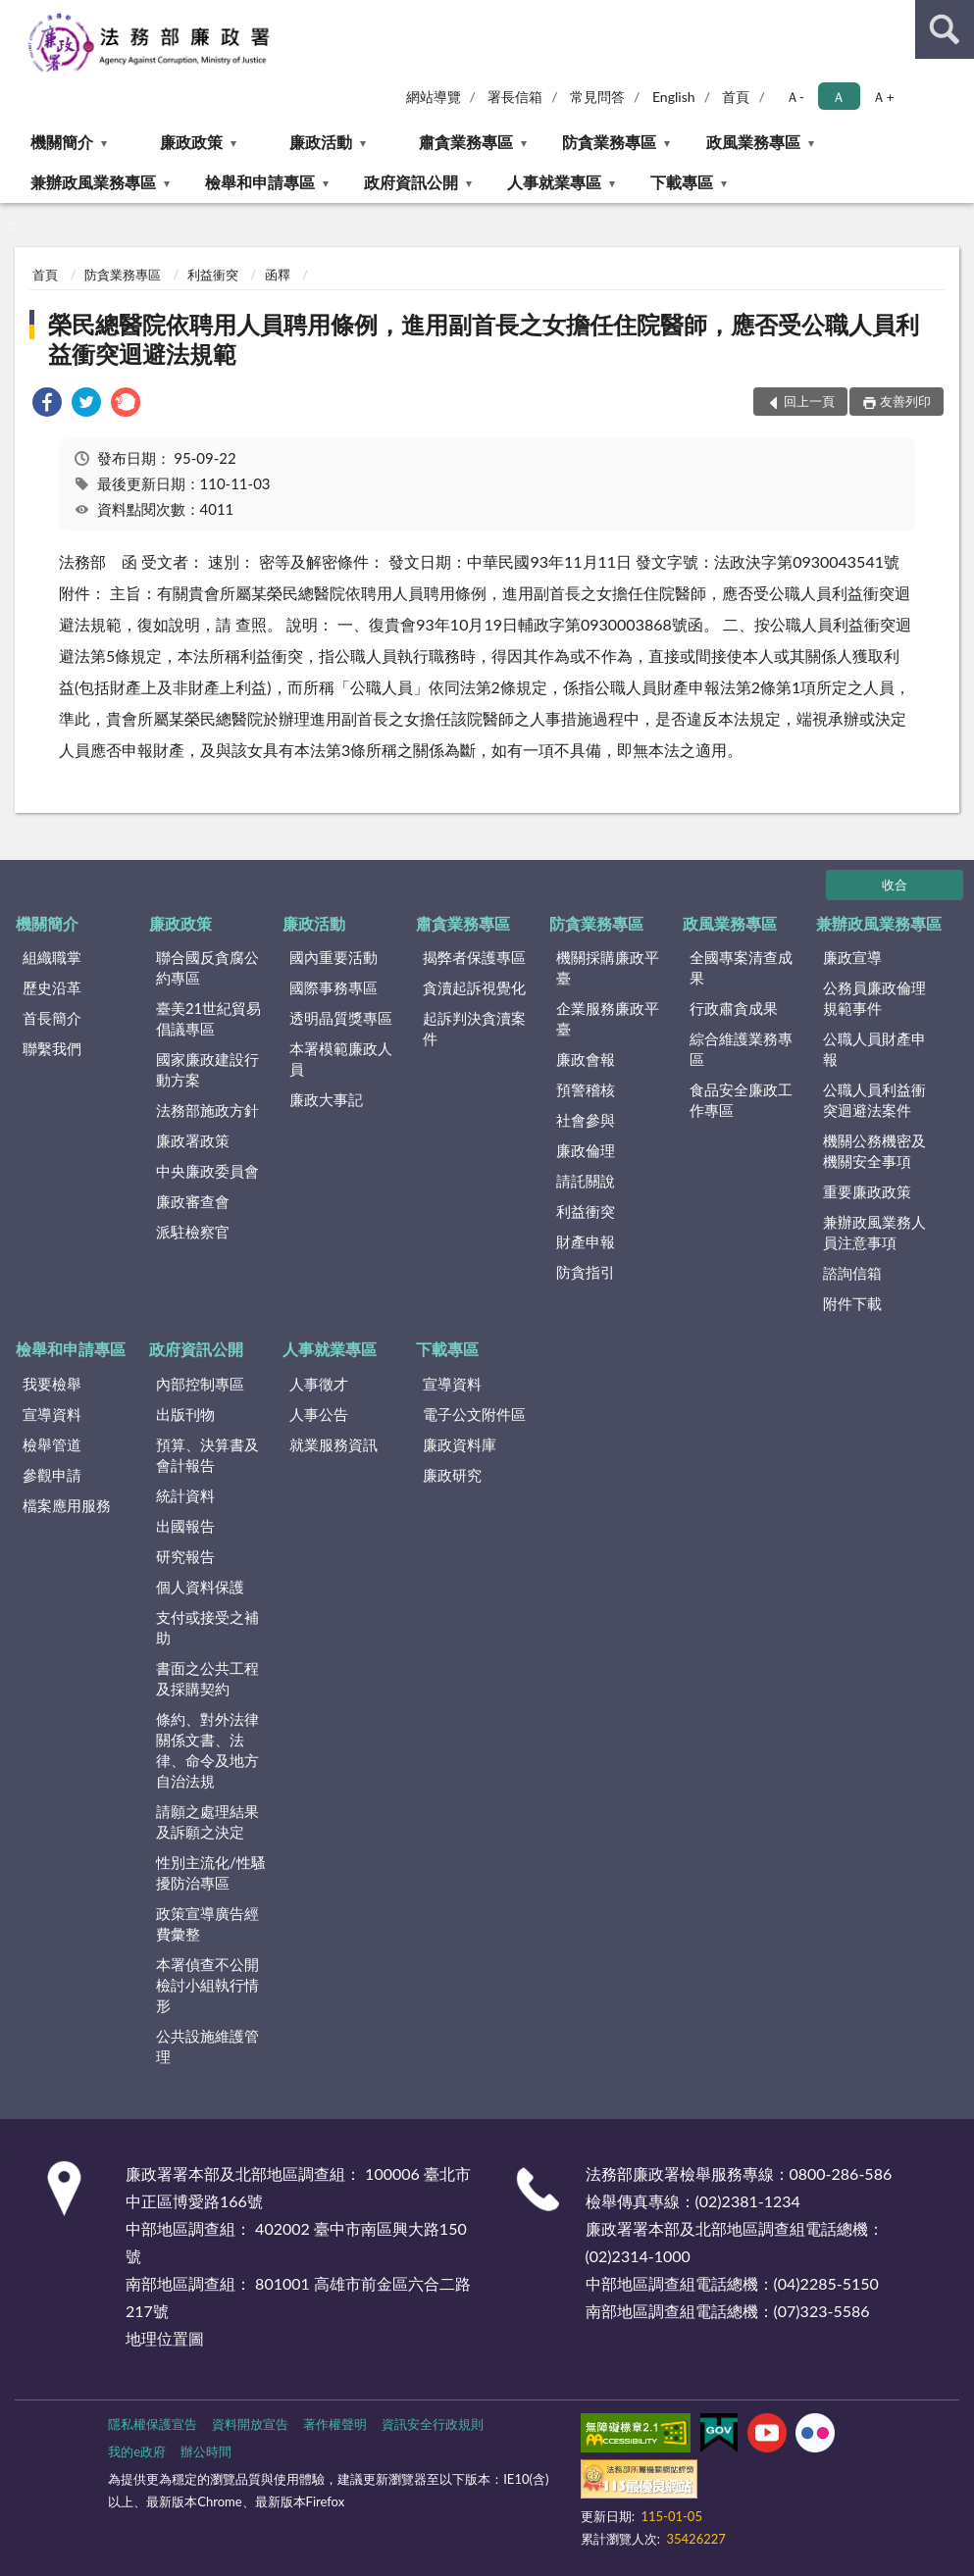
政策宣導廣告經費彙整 (207, 1923)
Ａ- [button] (795, 96)
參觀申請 (52, 1475)
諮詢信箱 (852, 1273)
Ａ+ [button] (883, 96)
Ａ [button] (839, 96)
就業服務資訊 (333, 1444)
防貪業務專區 (609, 141)
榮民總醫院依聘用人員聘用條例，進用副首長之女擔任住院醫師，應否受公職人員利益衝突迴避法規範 (483, 339)
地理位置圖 (165, 2338)
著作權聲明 (335, 2424)
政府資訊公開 (411, 182)
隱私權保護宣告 (152, 2424)
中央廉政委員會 (207, 1171)
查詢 (944, 29)
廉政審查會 (193, 1201)
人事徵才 (318, 1383)
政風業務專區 (753, 141)
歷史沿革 (52, 987)
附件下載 (852, 1303)
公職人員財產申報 (874, 1049)
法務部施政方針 (207, 1110)
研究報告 (185, 1556)
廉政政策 (191, 141)
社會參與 (585, 1120)
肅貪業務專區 (466, 141)
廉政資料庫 (459, 1444)
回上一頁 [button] (809, 401)
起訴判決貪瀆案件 (474, 1028)
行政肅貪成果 (734, 1008)
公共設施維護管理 (207, 2046)
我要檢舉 (52, 1383)
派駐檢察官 (193, 1231)
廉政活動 (320, 141)
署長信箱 (514, 96)
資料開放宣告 (250, 2424)
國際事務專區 (333, 987)
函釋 (277, 274)
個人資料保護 (200, 1586)
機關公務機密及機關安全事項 (874, 1151)
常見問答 (597, 96)
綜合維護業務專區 (741, 1049)
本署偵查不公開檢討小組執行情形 (207, 1984)
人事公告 (318, 1414)
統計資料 (185, 1495)
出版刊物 (185, 1414)
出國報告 (185, 1526)
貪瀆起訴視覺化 (474, 987)
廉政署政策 (193, 1140)
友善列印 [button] (905, 401)
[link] (47, 404)
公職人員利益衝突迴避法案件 (874, 1100)
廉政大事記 (326, 1099)
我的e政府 (137, 2451)
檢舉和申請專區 (260, 182)
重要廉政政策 (867, 1191)
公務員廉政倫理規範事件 (874, 998)
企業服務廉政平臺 (607, 1018)
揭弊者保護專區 (474, 957)
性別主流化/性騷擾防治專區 (211, 1872)
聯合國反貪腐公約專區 (207, 967)
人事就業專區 (554, 182)
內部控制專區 (200, 1383)
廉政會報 (585, 1059)
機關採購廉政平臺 (607, 967)
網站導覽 (433, 96)
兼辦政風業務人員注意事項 (874, 1232)
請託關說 (585, 1180)
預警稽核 (585, 1089)
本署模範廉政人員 (340, 1058)
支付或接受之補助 (207, 1627)
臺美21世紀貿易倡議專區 (208, 1018)
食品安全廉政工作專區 (741, 1100)
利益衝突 (212, 274)
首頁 (735, 96)
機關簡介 (61, 141)
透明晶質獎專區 (340, 1018)
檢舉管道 (52, 1444)
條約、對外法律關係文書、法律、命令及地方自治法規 (207, 1750)
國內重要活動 (333, 957)
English (673, 96)
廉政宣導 (852, 957)
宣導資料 (52, 1414)
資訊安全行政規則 (433, 2424)
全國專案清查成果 (741, 967)
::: (16, 15)
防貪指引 (585, 1272)
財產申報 (585, 1241)
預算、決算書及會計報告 (207, 1455)
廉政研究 (452, 1475)
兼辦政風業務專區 (93, 182)
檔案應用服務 (67, 1505)
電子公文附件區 (474, 1414)
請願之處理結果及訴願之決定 (207, 1821)
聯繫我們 (52, 1048)
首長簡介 (52, 1018)
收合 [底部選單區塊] (894, 884)
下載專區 (681, 182)
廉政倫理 (585, 1150)
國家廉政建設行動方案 (207, 1069)
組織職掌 (52, 957)
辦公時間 (205, 2451)
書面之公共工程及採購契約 (207, 1678)
